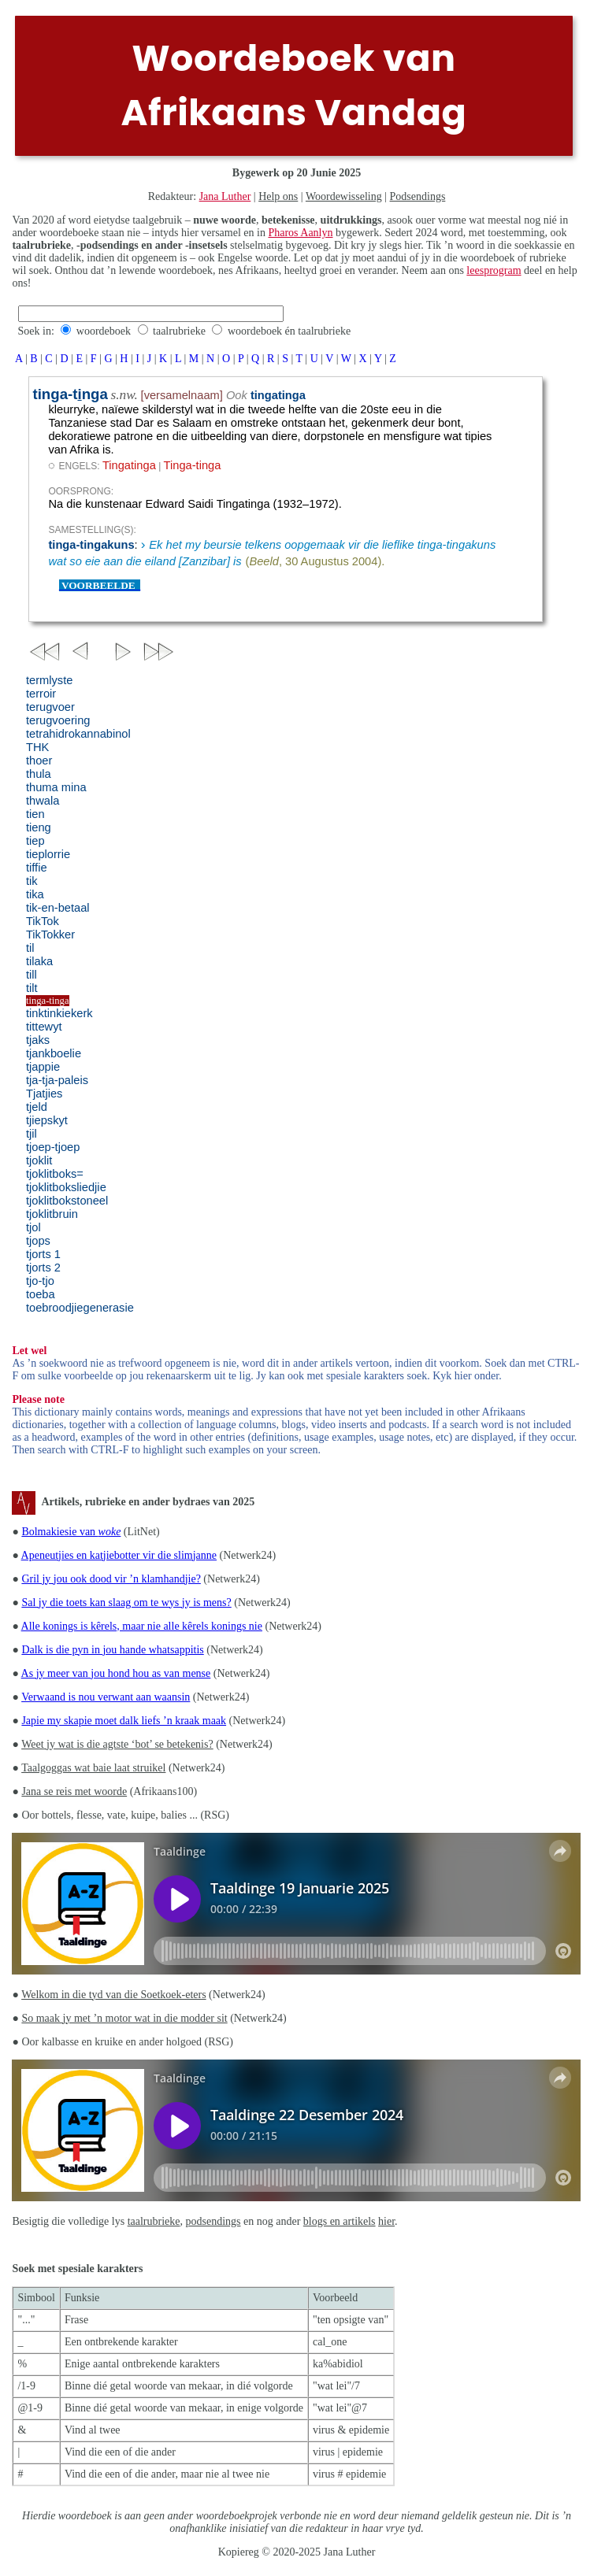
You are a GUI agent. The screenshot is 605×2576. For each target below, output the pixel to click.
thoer (39, 760)
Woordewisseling (344, 196)
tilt (32, 988)
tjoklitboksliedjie (66, 1187)
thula (38, 774)
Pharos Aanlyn (300, 233)
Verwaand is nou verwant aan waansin (105, 1697)
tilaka (39, 961)
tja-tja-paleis (57, 1080)
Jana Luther (225, 196)
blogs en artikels (339, 2221)
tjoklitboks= (55, 1174)
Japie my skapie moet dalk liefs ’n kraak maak (123, 1721)
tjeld (36, 1107)
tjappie (43, 1066)
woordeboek (103, 331)
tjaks (38, 1040)
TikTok (42, 921)
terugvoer (50, 707)
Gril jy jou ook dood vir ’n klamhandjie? (110, 1579)
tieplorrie (48, 854)
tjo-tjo (40, 1281)
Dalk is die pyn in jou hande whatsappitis (112, 1650)
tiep (35, 841)
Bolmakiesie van (71, 1532)
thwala (42, 800)
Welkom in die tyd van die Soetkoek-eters (113, 1994)
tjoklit (39, 1160)
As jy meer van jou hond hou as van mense (116, 1673)
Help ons (278, 196)
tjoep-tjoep (53, 1147)
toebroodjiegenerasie (80, 1307)
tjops (38, 1240)
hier (386, 2221)
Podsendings (418, 196)
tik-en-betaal (58, 907)
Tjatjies (44, 1093)
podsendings (213, 2221)
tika (35, 894)
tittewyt (44, 1026)
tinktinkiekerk (59, 1013)
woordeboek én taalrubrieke (289, 331)
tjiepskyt (47, 1120)
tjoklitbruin (52, 1214)
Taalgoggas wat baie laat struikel (93, 1768)
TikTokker (50, 934)
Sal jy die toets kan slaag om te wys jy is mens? (126, 1602)
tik (32, 881)
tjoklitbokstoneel (67, 1200)
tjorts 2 (43, 1267)
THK (37, 747)
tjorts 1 (43, 1254)
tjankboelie (53, 1053)
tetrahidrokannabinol (78, 733)
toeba (40, 1294)
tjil (31, 1133)
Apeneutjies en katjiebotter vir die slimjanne (119, 1555)
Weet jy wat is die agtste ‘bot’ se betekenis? (117, 1744)
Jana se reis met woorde (74, 1791)
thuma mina (56, 787)
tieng (38, 827)
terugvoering (58, 720)
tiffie (36, 867)
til (30, 948)
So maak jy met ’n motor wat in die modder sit (124, 2018)
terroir (41, 693)
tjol (33, 1227)
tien (35, 814)
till (31, 974)
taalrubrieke (179, 331)
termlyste (49, 680)
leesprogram (493, 270)
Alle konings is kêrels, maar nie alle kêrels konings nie (141, 1626)
